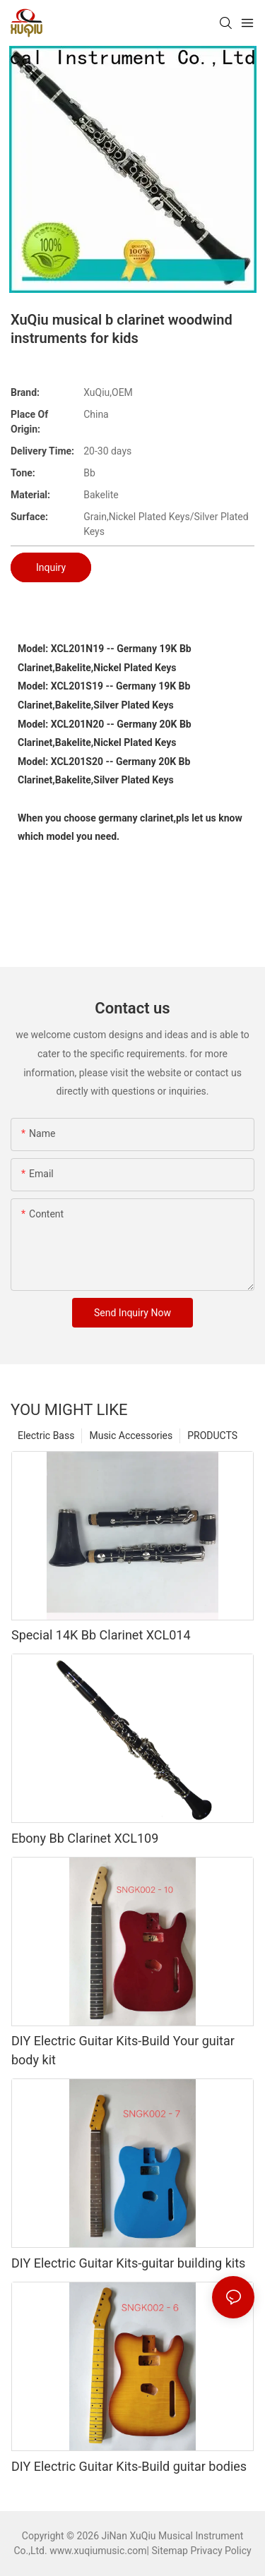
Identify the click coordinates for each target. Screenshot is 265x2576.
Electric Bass (46, 1435)
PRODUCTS (212, 1435)
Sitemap (169, 2550)
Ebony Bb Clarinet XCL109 (84, 1838)
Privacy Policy (220, 2550)
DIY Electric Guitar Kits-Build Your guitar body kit (123, 2050)
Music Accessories (130, 1435)
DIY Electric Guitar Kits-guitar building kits (128, 2263)
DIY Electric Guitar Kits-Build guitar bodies (129, 2466)
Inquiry (51, 567)
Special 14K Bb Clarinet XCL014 (101, 1634)
